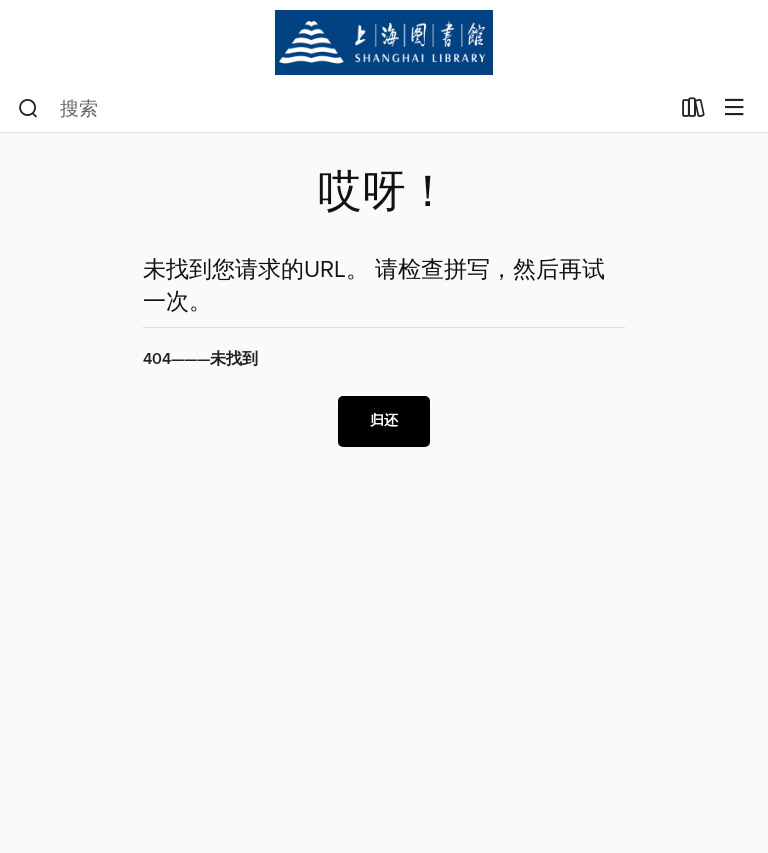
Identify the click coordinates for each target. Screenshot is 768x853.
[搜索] (28, 109)
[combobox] (343, 109)
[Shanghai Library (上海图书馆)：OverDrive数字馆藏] (384, 42)
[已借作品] (693, 112)
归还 (384, 421)
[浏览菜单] (734, 108)
